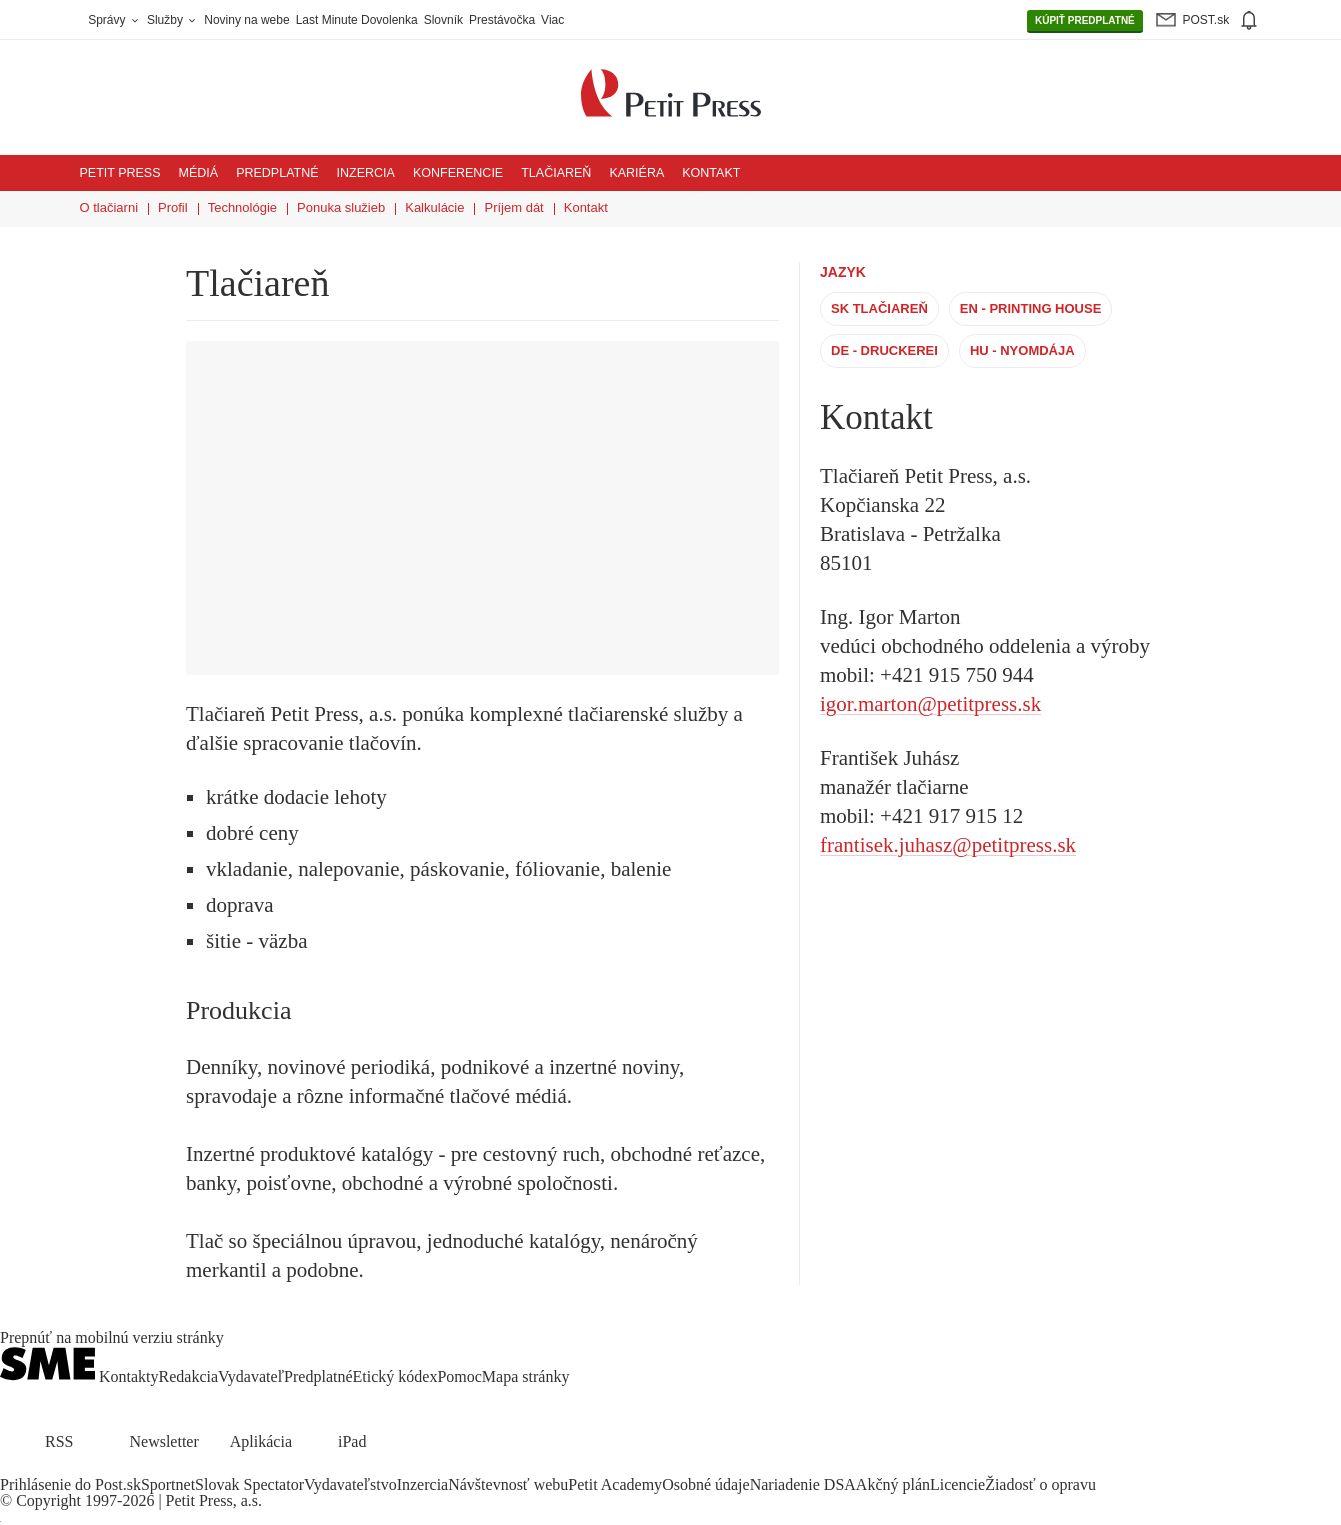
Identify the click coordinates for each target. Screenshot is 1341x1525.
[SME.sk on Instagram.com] (60, 1468)
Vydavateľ (251, 1376)
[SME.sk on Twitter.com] (36, 1468)
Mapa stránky (526, 1376)
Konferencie (458, 173)
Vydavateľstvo (350, 1484)
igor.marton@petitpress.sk (930, 704)
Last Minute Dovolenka (357, 20)
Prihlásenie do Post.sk (70, 1484)
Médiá (199, 173)
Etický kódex (395, 1376)
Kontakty (129, 1376)
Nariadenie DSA (803, 1484)
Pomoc (459, 1376)
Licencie (957, 1484)
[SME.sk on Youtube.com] (83, 1468)
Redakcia (189, 1376)
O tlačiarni (109, 207)
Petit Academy (615, 1484)
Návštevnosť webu (508, 1484)
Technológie (242, 207)
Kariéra (636, 173)
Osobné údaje (706, 1484)
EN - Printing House (1030, 308)
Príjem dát (513, 207)
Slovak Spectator (249, 1484)
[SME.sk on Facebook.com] (12, 1468)
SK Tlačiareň (879, 308)
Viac (552, 20)
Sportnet (168, 1484)
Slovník (443, 20)
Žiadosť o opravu (1040, 1484)
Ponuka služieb (341, 207)
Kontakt (711, 173)
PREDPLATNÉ (1085, 21)
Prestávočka (502, 20)
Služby (172, 20)
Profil (173, 207)
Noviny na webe (246, 20)
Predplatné (277, 173)
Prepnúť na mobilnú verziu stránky (112, 1338)
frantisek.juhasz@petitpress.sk (948, 845)
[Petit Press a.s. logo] (671, 82)
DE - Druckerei (884, 350)
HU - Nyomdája (1021, 350)
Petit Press (120, 173)
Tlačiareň (556, 173)
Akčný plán (893, 1484)
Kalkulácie (434, 207)
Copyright (48, 1500)
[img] (1248, 20)
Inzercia (366, 173)
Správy (114, 20)
